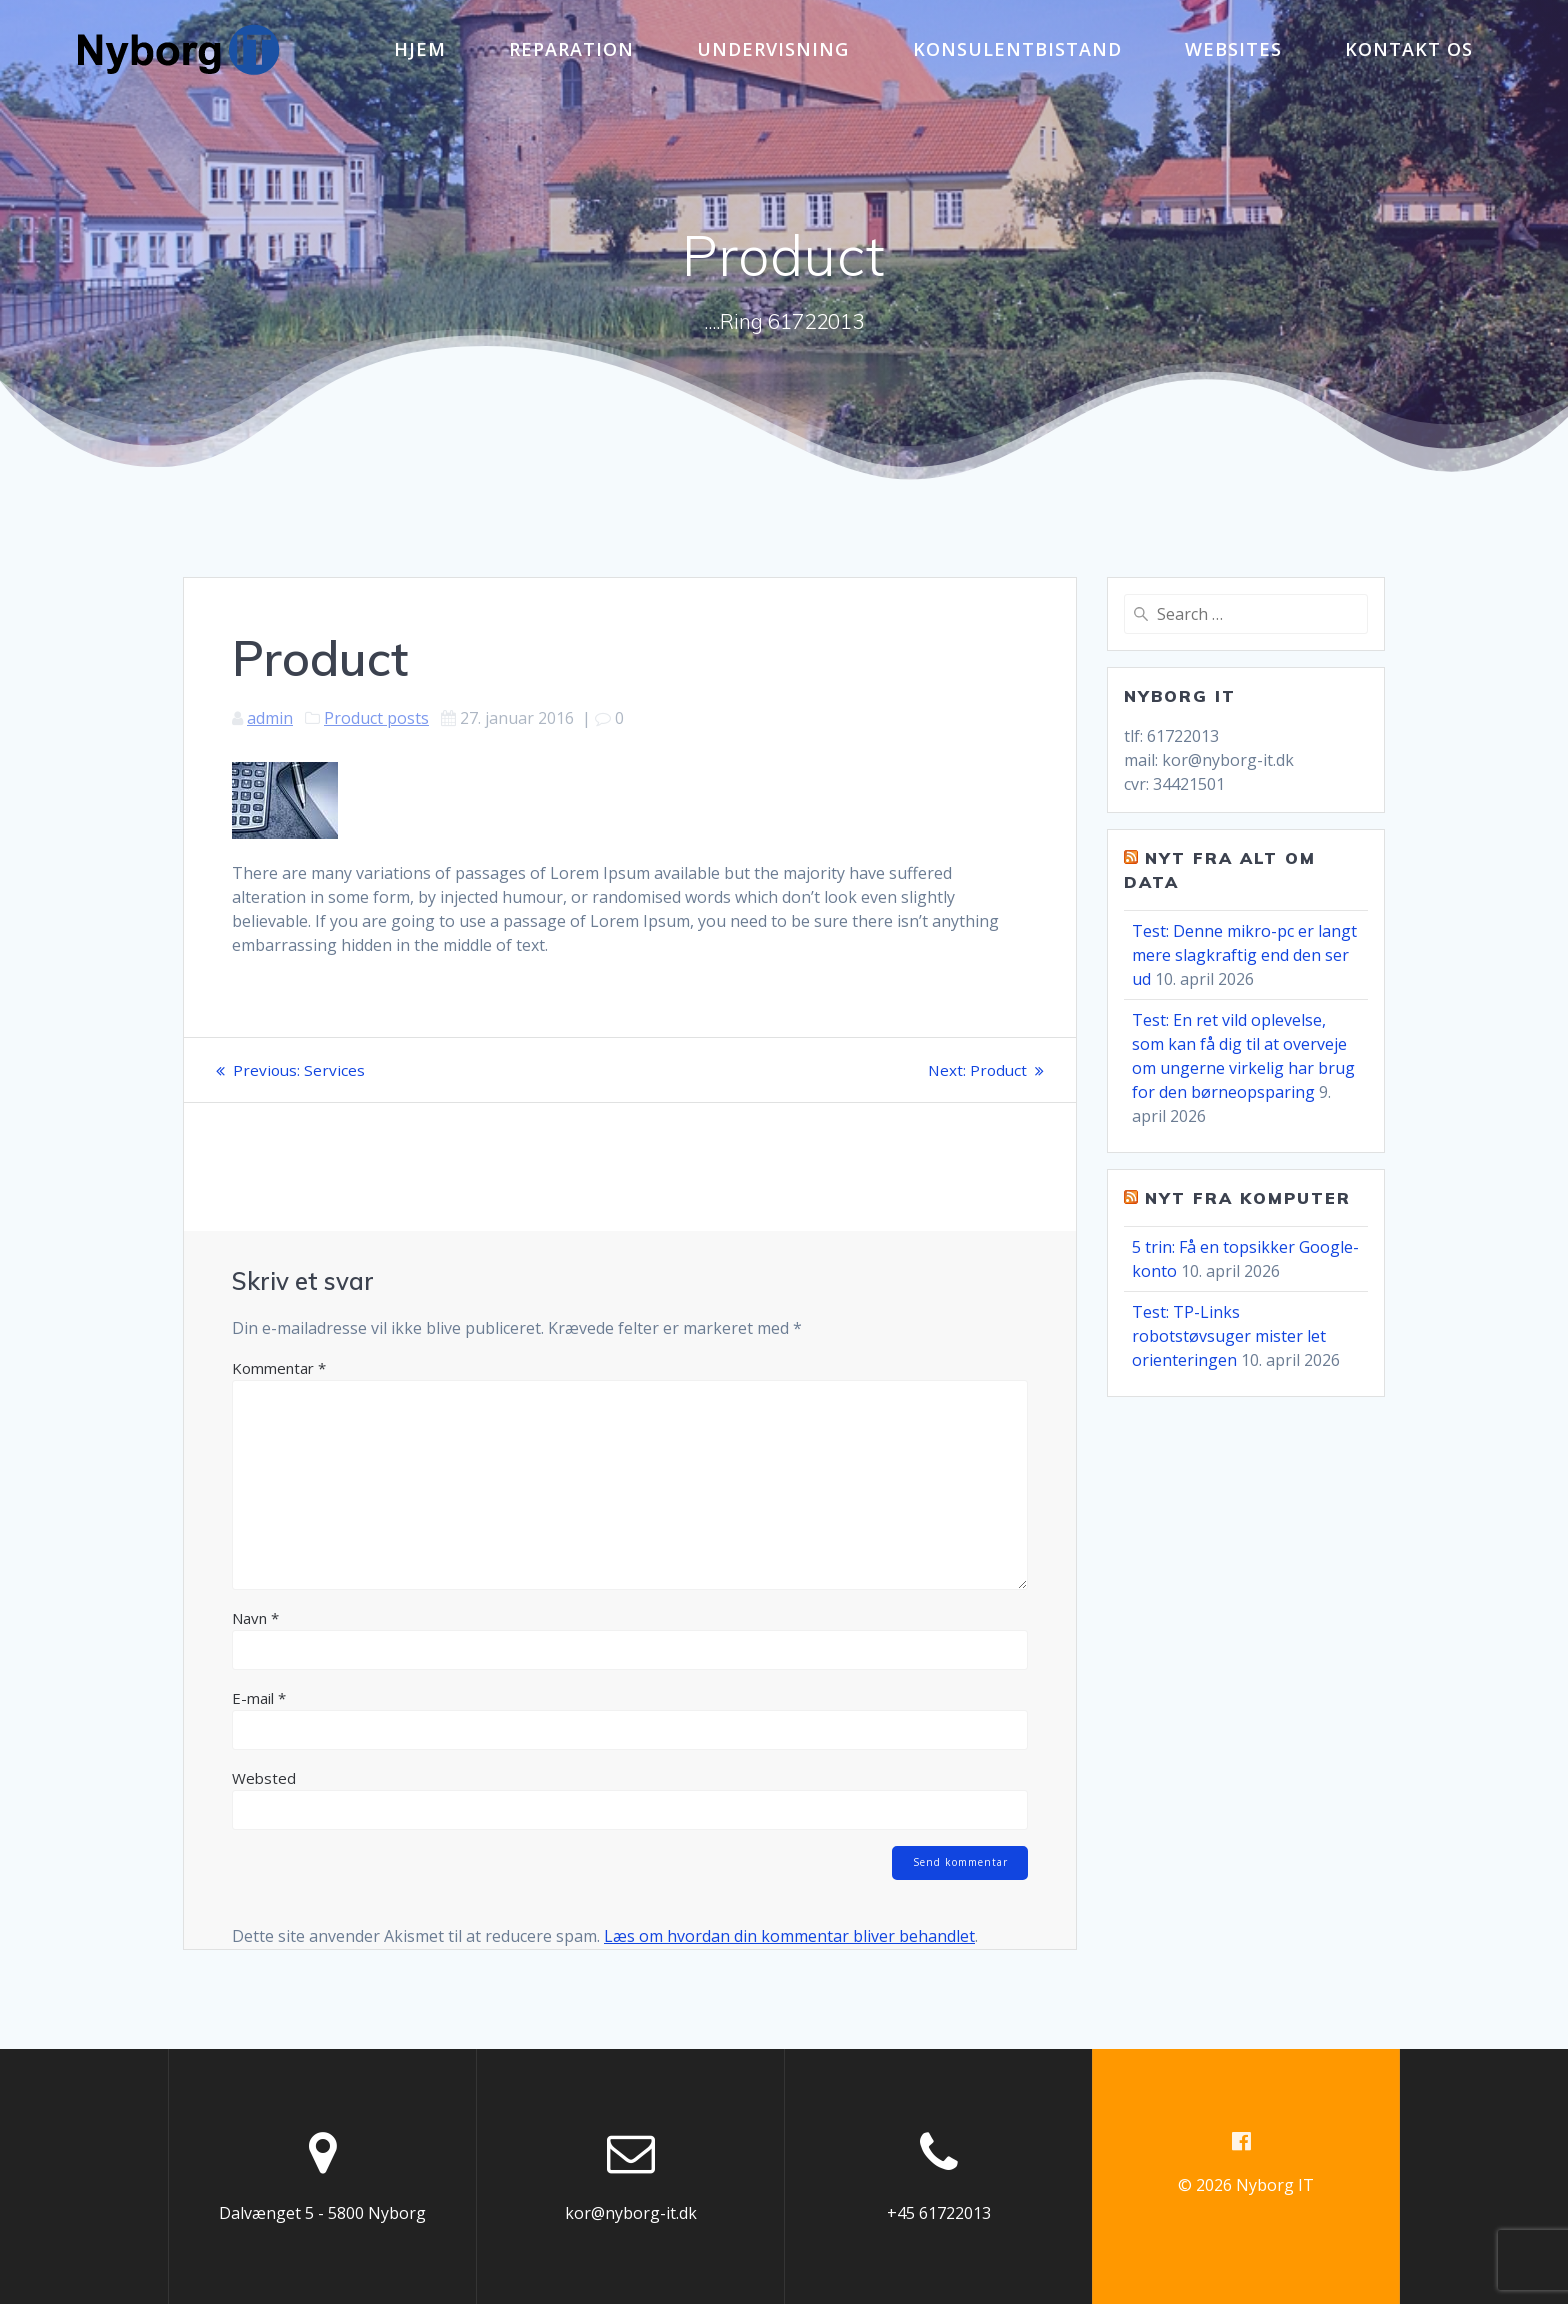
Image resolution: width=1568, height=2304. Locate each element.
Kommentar (279, 1368)
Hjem (420, 49)
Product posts (376, 718)
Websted (264, 1778)
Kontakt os (1409, 49)
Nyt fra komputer (1248, 1198)
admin (270, 718)
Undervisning (773, 49)
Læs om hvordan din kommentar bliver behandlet (789, 1938)
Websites (1233, 49)
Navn (255, 1618)
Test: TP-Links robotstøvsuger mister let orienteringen (1229, 1336)
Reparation (571, 49)
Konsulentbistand (1017, 49)
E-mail (259, 1698)
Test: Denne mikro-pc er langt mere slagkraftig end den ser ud (1244, 955)
